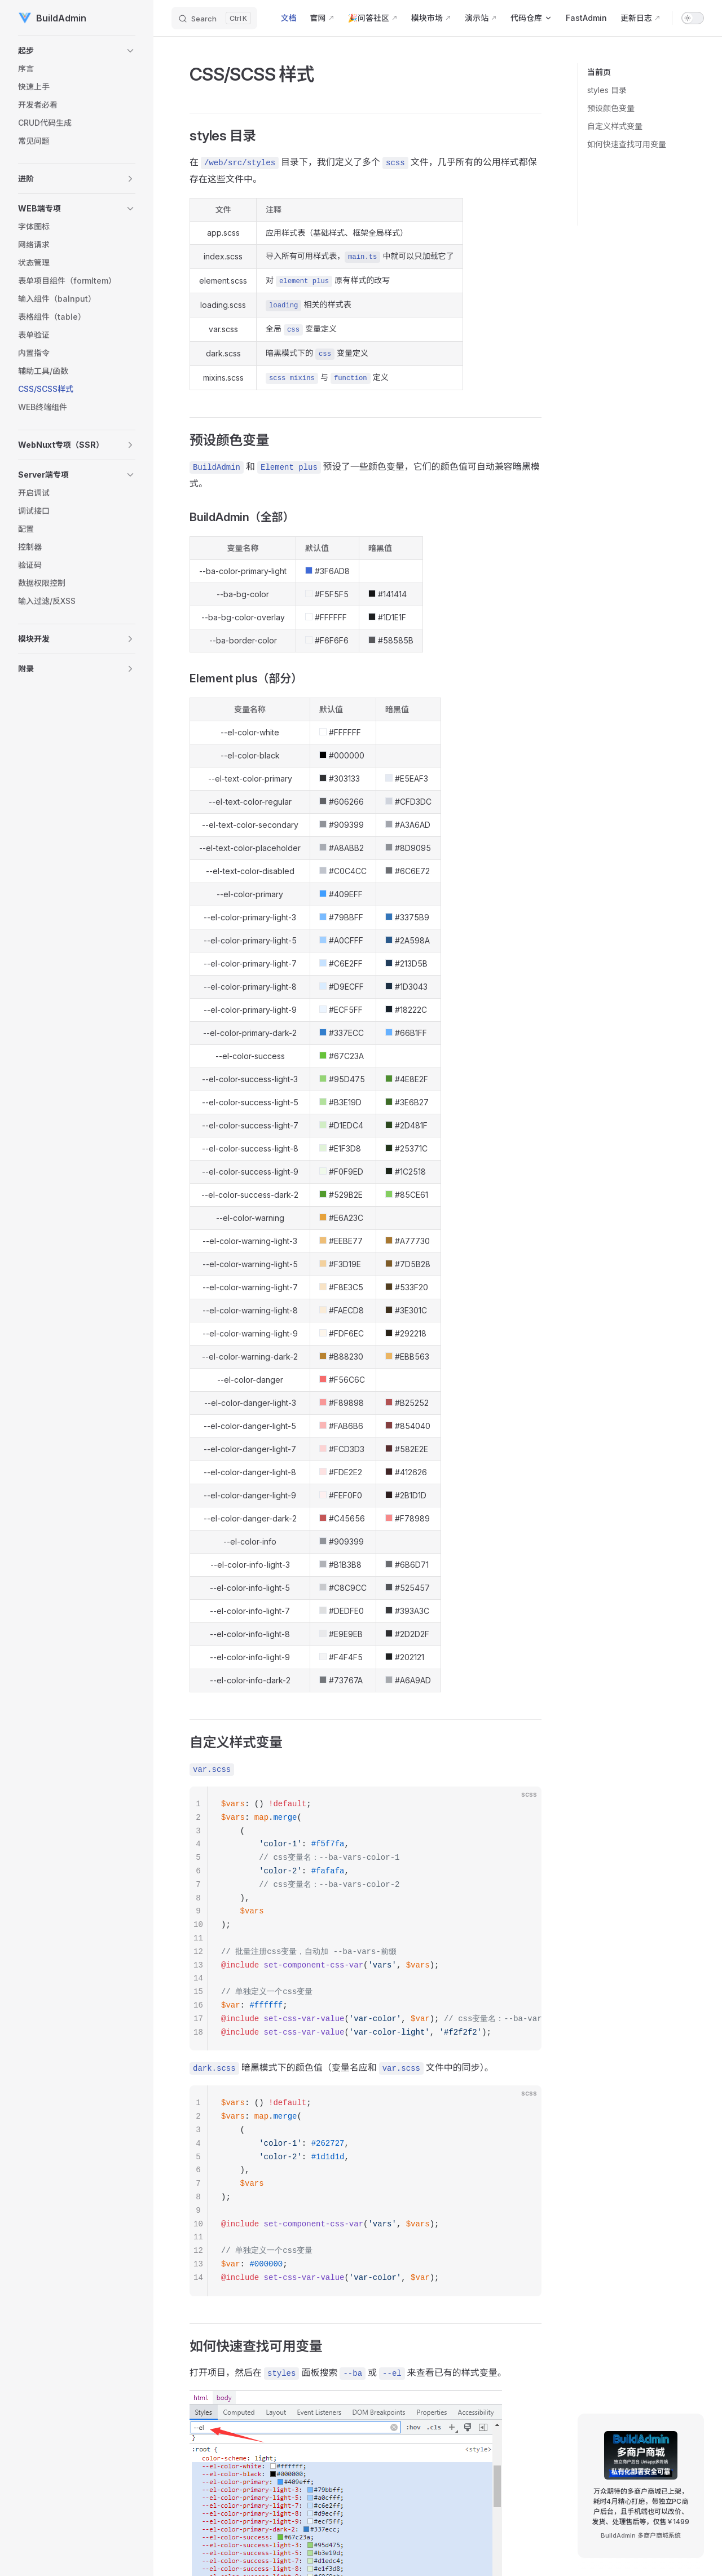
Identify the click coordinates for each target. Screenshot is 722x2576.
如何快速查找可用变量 (626, 144)
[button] (76, 51)
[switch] (692, 18)
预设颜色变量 (611, 108)
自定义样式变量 (614, 126)
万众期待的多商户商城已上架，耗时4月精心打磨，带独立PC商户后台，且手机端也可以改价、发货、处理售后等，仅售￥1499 (640, 2506)
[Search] (214, 18)
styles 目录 (607, 90)
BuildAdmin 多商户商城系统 (641, 2535)
